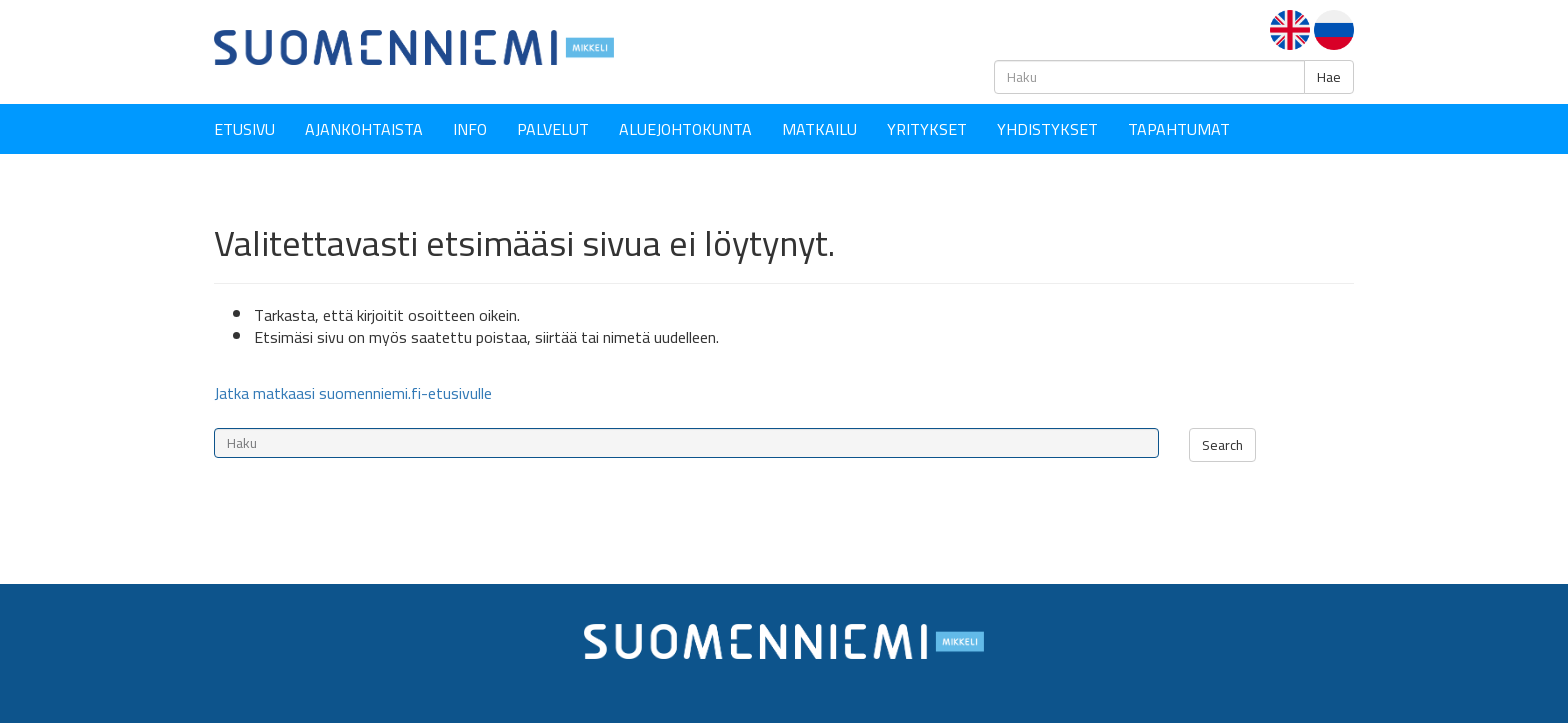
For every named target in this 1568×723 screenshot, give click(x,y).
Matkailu (819, 129)
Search (1222, 445)
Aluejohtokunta (685, 129)
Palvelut (553, 129)
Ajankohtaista (364, 129)
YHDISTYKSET (1047, 129)
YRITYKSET (927, 129)
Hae (1329, 77)
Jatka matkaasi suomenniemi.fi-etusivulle (353, 393)
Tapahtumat (1179, 129)
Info (470, 129)
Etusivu (244, 129)
